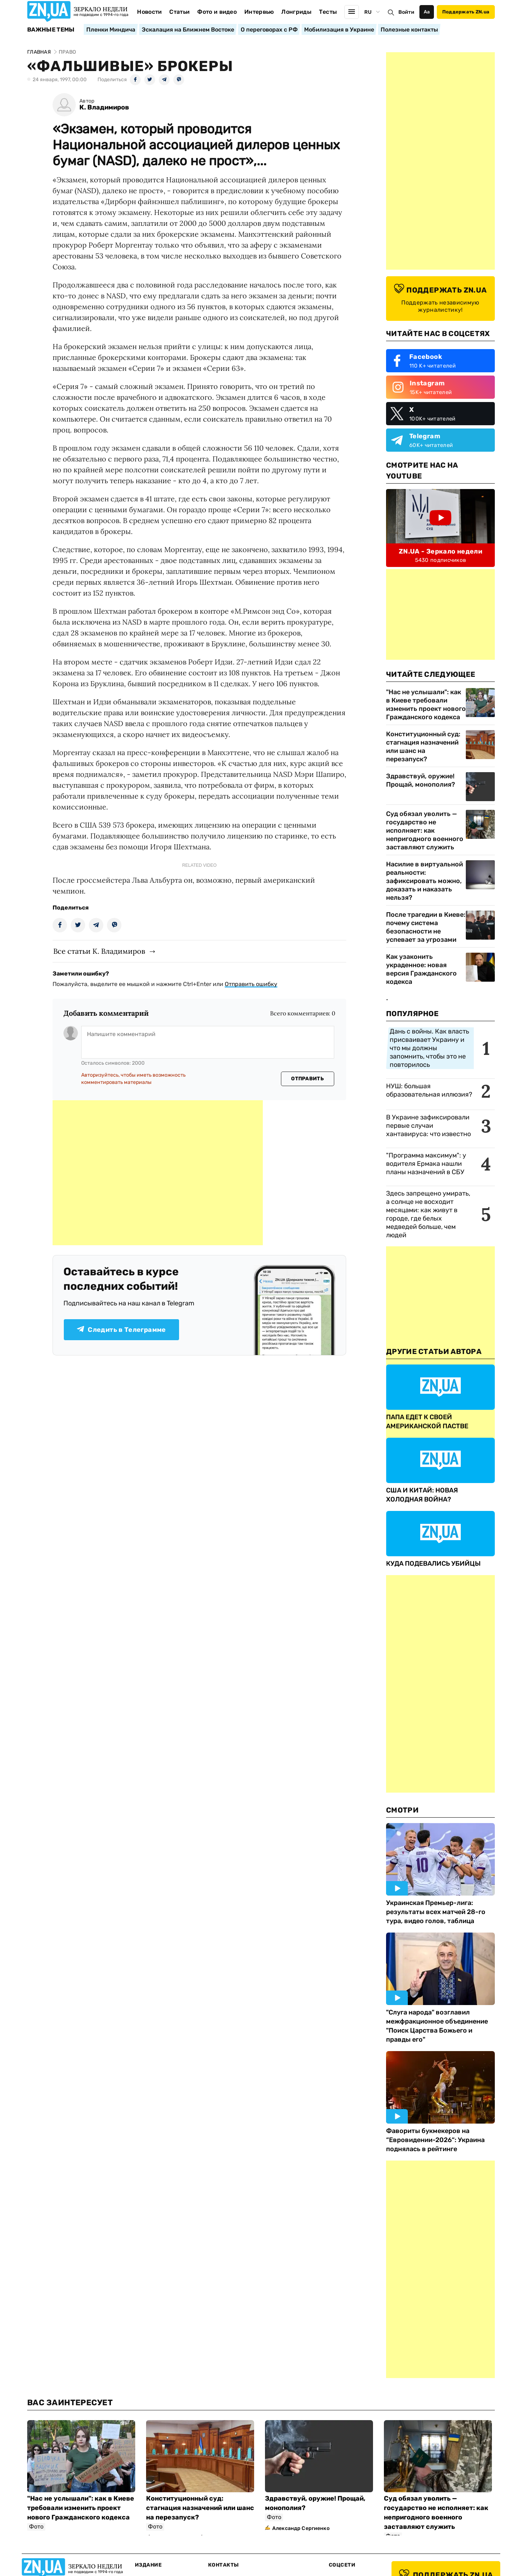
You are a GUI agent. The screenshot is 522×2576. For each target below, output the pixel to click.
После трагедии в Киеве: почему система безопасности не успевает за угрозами (425, 927)
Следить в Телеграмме (121, 1330)
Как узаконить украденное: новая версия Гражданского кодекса (421, 969)
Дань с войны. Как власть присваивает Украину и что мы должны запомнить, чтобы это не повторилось (429, 1048)
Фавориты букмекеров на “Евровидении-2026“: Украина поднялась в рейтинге (435, 2140)
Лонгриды (296, 11)
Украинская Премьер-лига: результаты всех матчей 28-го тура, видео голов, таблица (435, 1912)
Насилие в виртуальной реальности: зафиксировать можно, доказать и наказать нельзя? (424, 881)
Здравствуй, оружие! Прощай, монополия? (420, 780)
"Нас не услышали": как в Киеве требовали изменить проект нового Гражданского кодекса (426, 704)
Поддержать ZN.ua (465, 12)
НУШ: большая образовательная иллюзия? (429, 1090)
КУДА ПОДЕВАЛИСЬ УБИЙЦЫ (433, 1563)
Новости (149, 11)
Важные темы (51, 30)
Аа (427, 12)
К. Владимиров (104, 107)
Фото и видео (217, 11)
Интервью (259, 11)
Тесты (328, 11)
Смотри (402, 1810)
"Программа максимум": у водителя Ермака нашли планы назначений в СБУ (426, 1163)
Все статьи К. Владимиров (99, 951)
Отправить (307, 1079)
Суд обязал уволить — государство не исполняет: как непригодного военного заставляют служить (424, 830)
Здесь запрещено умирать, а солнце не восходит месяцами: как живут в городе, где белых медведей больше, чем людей (428, 1214)
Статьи (179, 11)
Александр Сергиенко (301, 2528)
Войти (406, 12)
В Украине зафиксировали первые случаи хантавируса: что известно (428, 1125)
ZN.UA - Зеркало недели (440, 551)
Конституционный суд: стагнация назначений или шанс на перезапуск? (423, 746)
